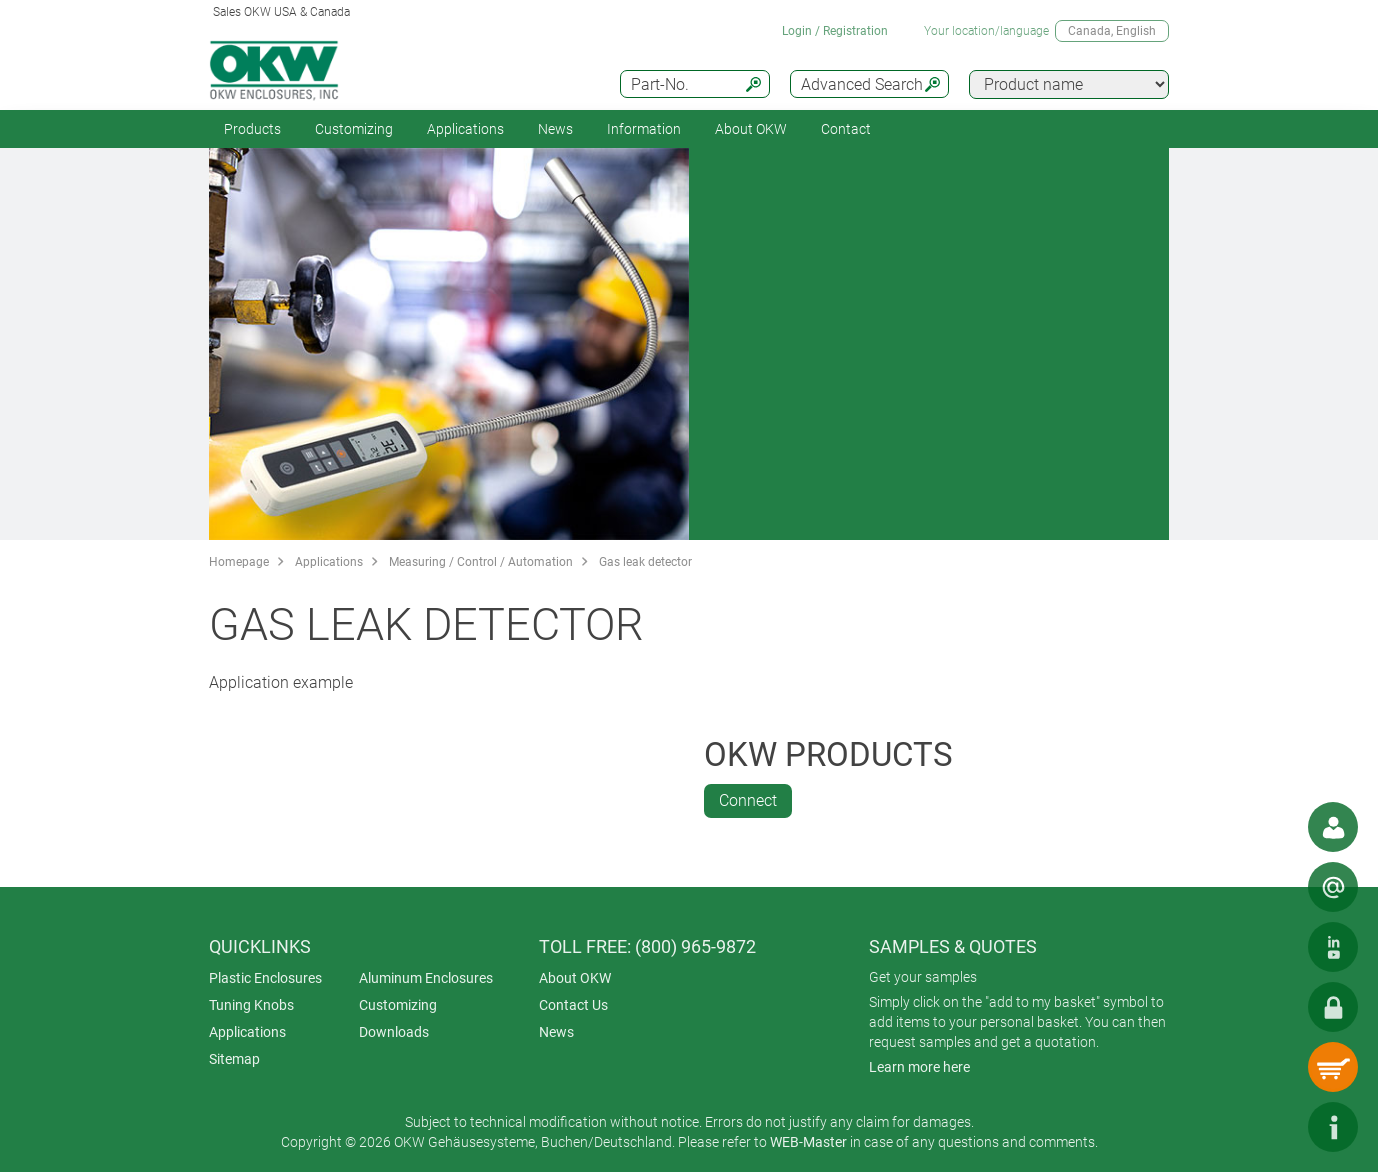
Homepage (239, 562)
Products (252, 129)
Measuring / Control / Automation (481, 562)
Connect (748, 800)
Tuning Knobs (251, 1005)
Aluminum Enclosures (426, 978)
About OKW (575, 978)
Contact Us (573, 1005)
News (555, 129)
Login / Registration (835, 31)
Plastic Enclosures (265, 978)
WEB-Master (808, 1142)
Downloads (394, 1032)
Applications (465, 129)
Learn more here (919, 1067)
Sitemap (234, 1059)
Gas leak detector (645, 562)
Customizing (354, 129)
